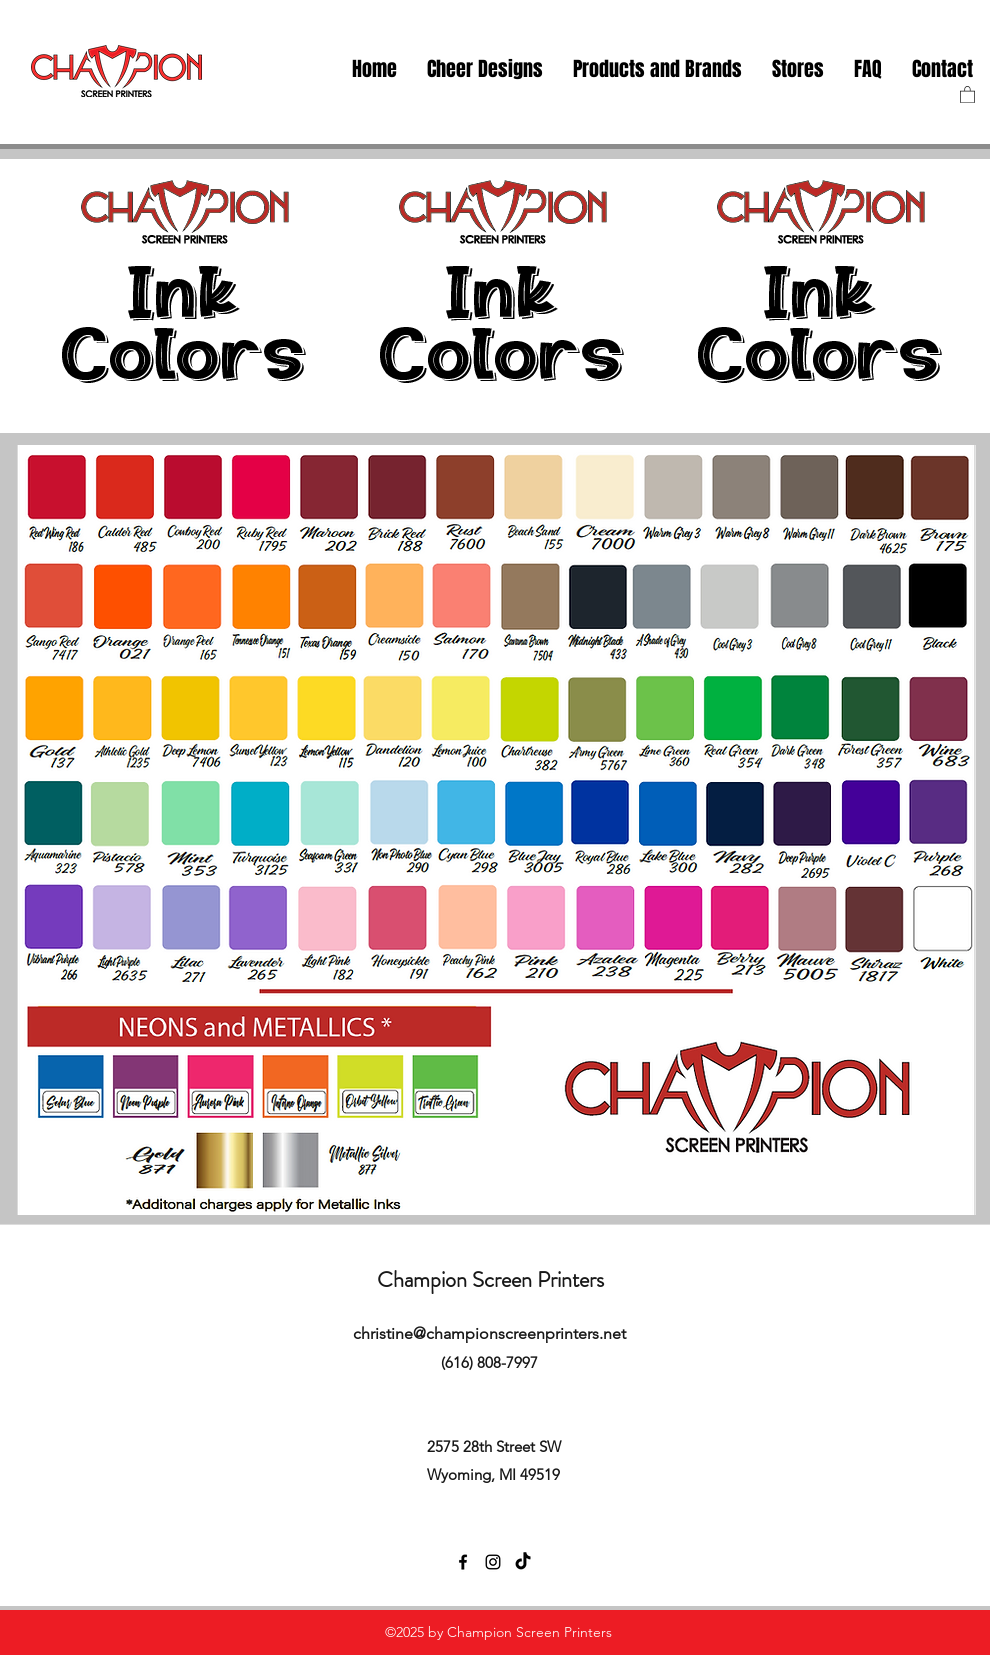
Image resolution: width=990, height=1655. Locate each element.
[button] (798, 69)
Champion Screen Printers (490, 1279)
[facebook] (463, 1562)
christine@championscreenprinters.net (489, 1333)
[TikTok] (523, 1562)
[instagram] (493, 1562)
